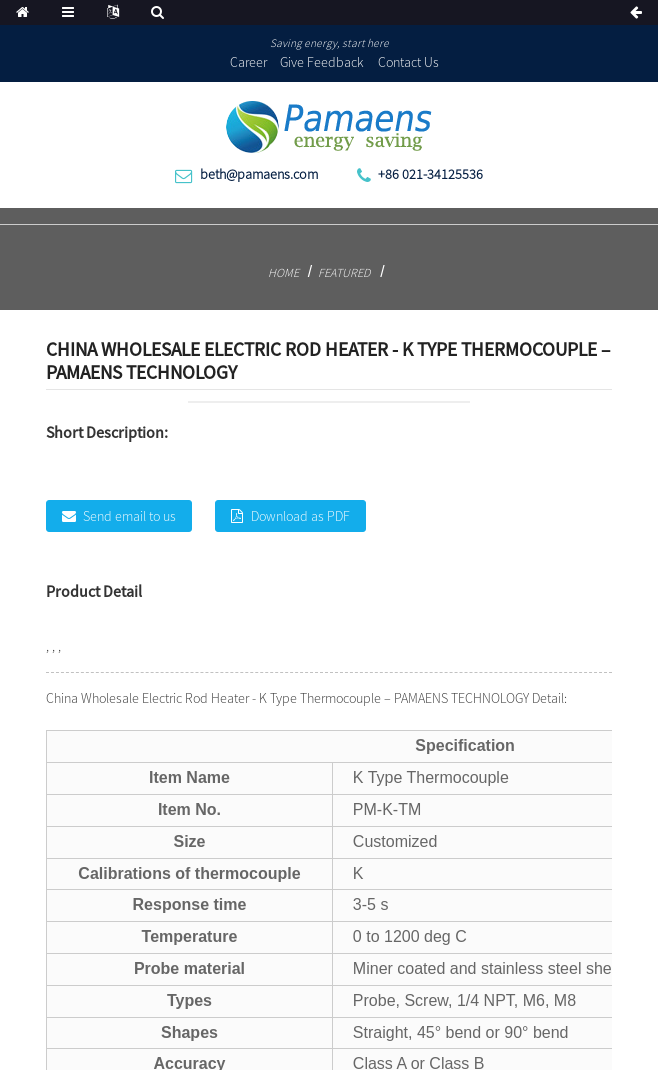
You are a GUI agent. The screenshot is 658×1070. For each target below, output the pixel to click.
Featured (344, 272)
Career (248, 62)
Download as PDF (300, 516)
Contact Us (408, 62)
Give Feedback (322, 62)
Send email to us (129, 516)
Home (283, 272)
